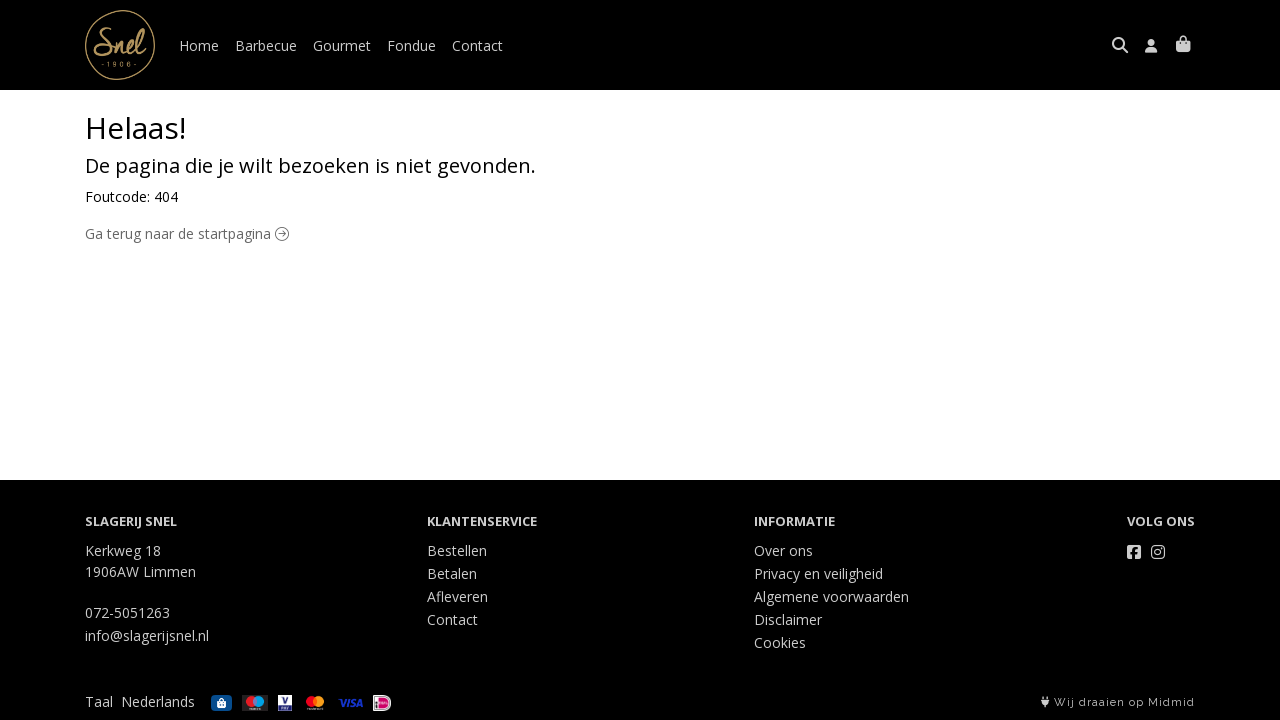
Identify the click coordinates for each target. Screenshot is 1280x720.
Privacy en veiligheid (818, 573)
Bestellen (457, 550)
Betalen (452, 573)
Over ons (783, 550)
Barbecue (266, 45)
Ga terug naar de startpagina (187, 233)
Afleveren (457, 596)
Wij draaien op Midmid (1118, 702)
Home (199, 45)
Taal (99, 701)
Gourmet (342, 45)
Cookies (780, 642)
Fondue (411, 45)
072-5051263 (127, 612)
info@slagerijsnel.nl (147, 635)
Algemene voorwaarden (831, 596)
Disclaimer (788, 619)
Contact (477, 45)
